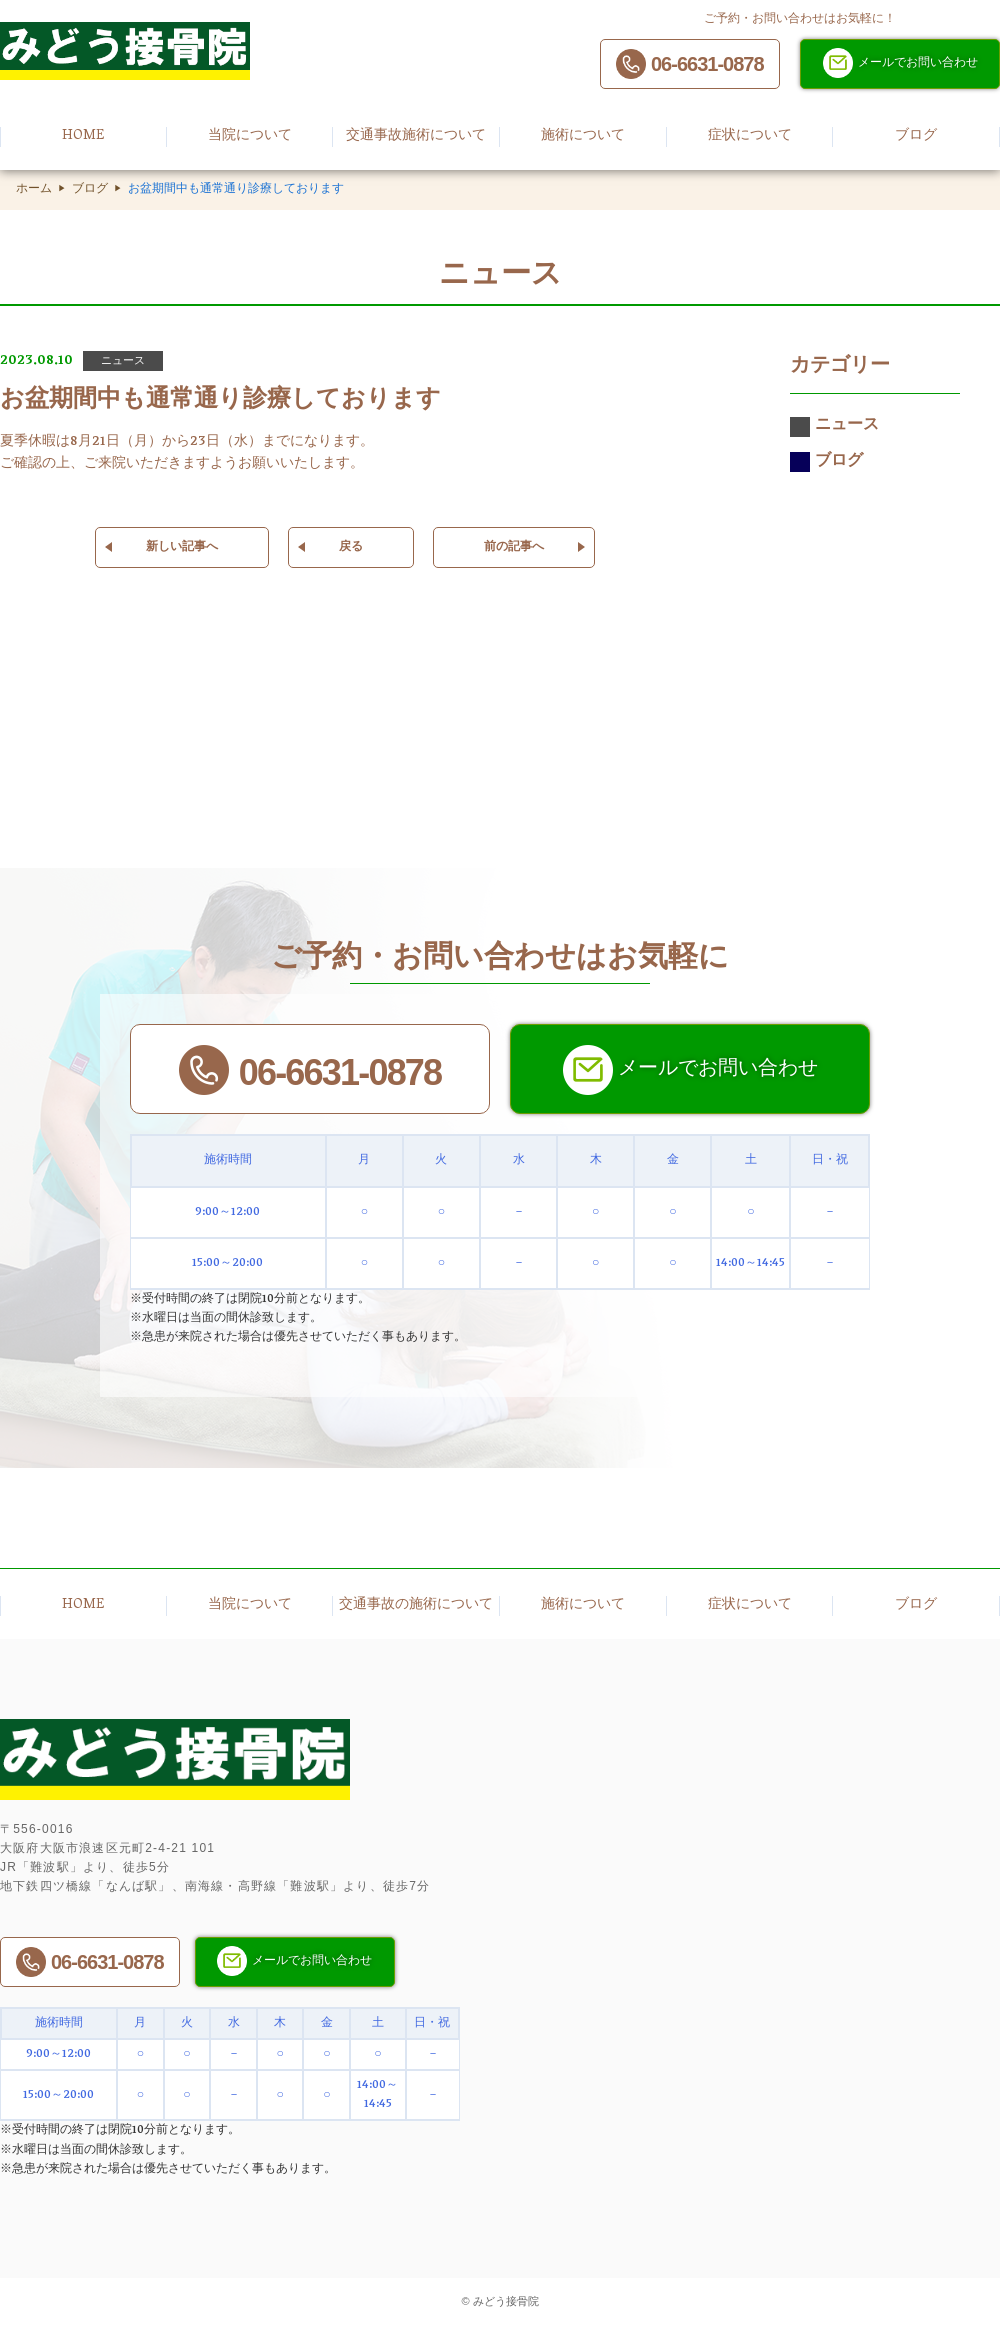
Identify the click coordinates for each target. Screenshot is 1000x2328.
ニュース (834, 427)
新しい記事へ (182, 547)
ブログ (90, 190)
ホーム (34, 190)
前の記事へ (514, 547)
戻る (351, 547)
